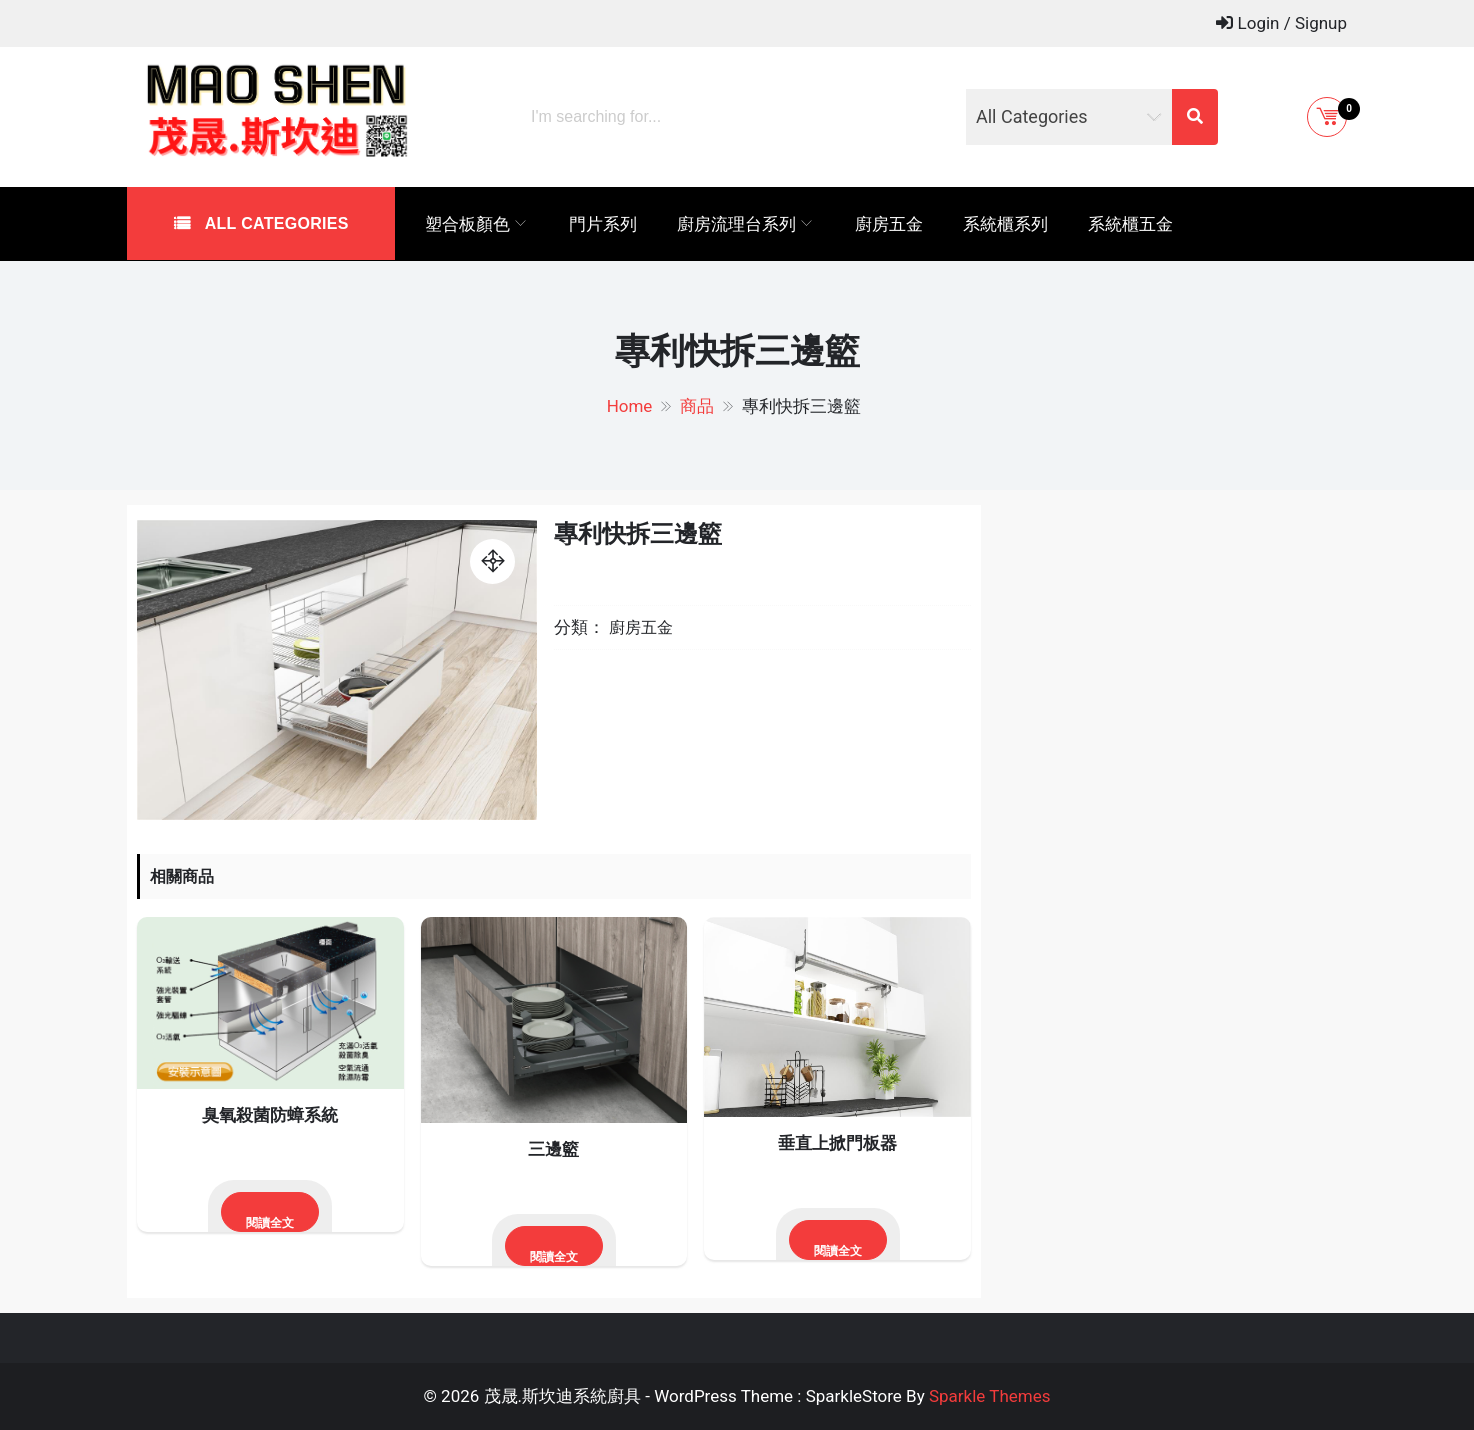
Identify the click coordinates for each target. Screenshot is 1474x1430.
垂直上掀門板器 (837, 1143)
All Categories (274, 223)
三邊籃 (553, 1149)
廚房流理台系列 (736, 224)
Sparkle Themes (990, 1396)
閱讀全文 (270, 1223)
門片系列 (603, 224)
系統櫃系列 (1005, 224)
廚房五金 (889, 224)
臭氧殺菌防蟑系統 (270, 1115)
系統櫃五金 (1130, 224)
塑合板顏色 (467, 224)
